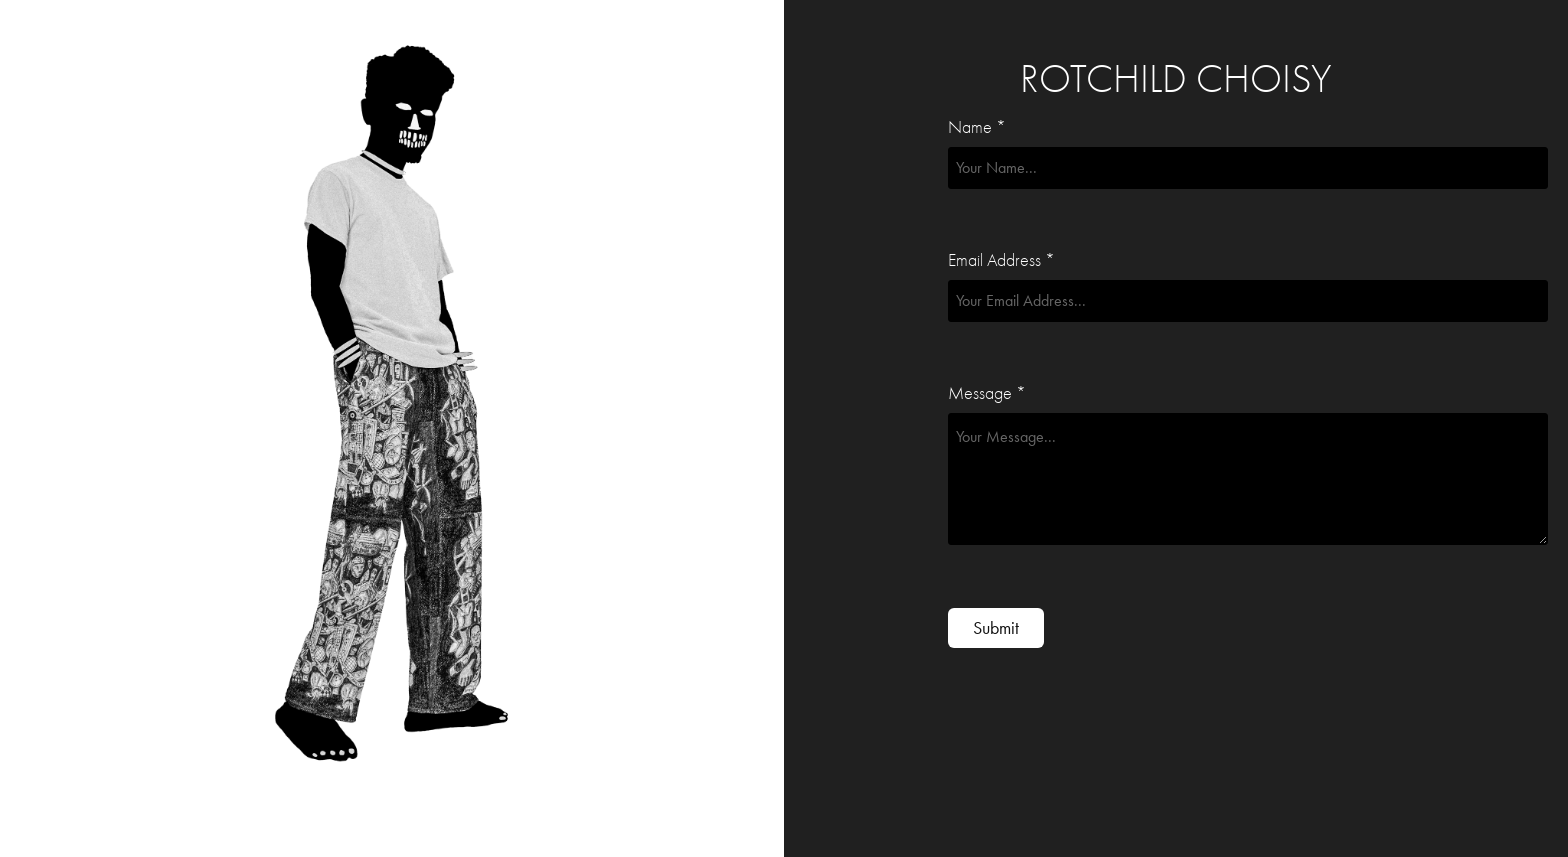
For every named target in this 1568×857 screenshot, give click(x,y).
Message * (987, 394)
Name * (977, 128)
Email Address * (1001, 261)
